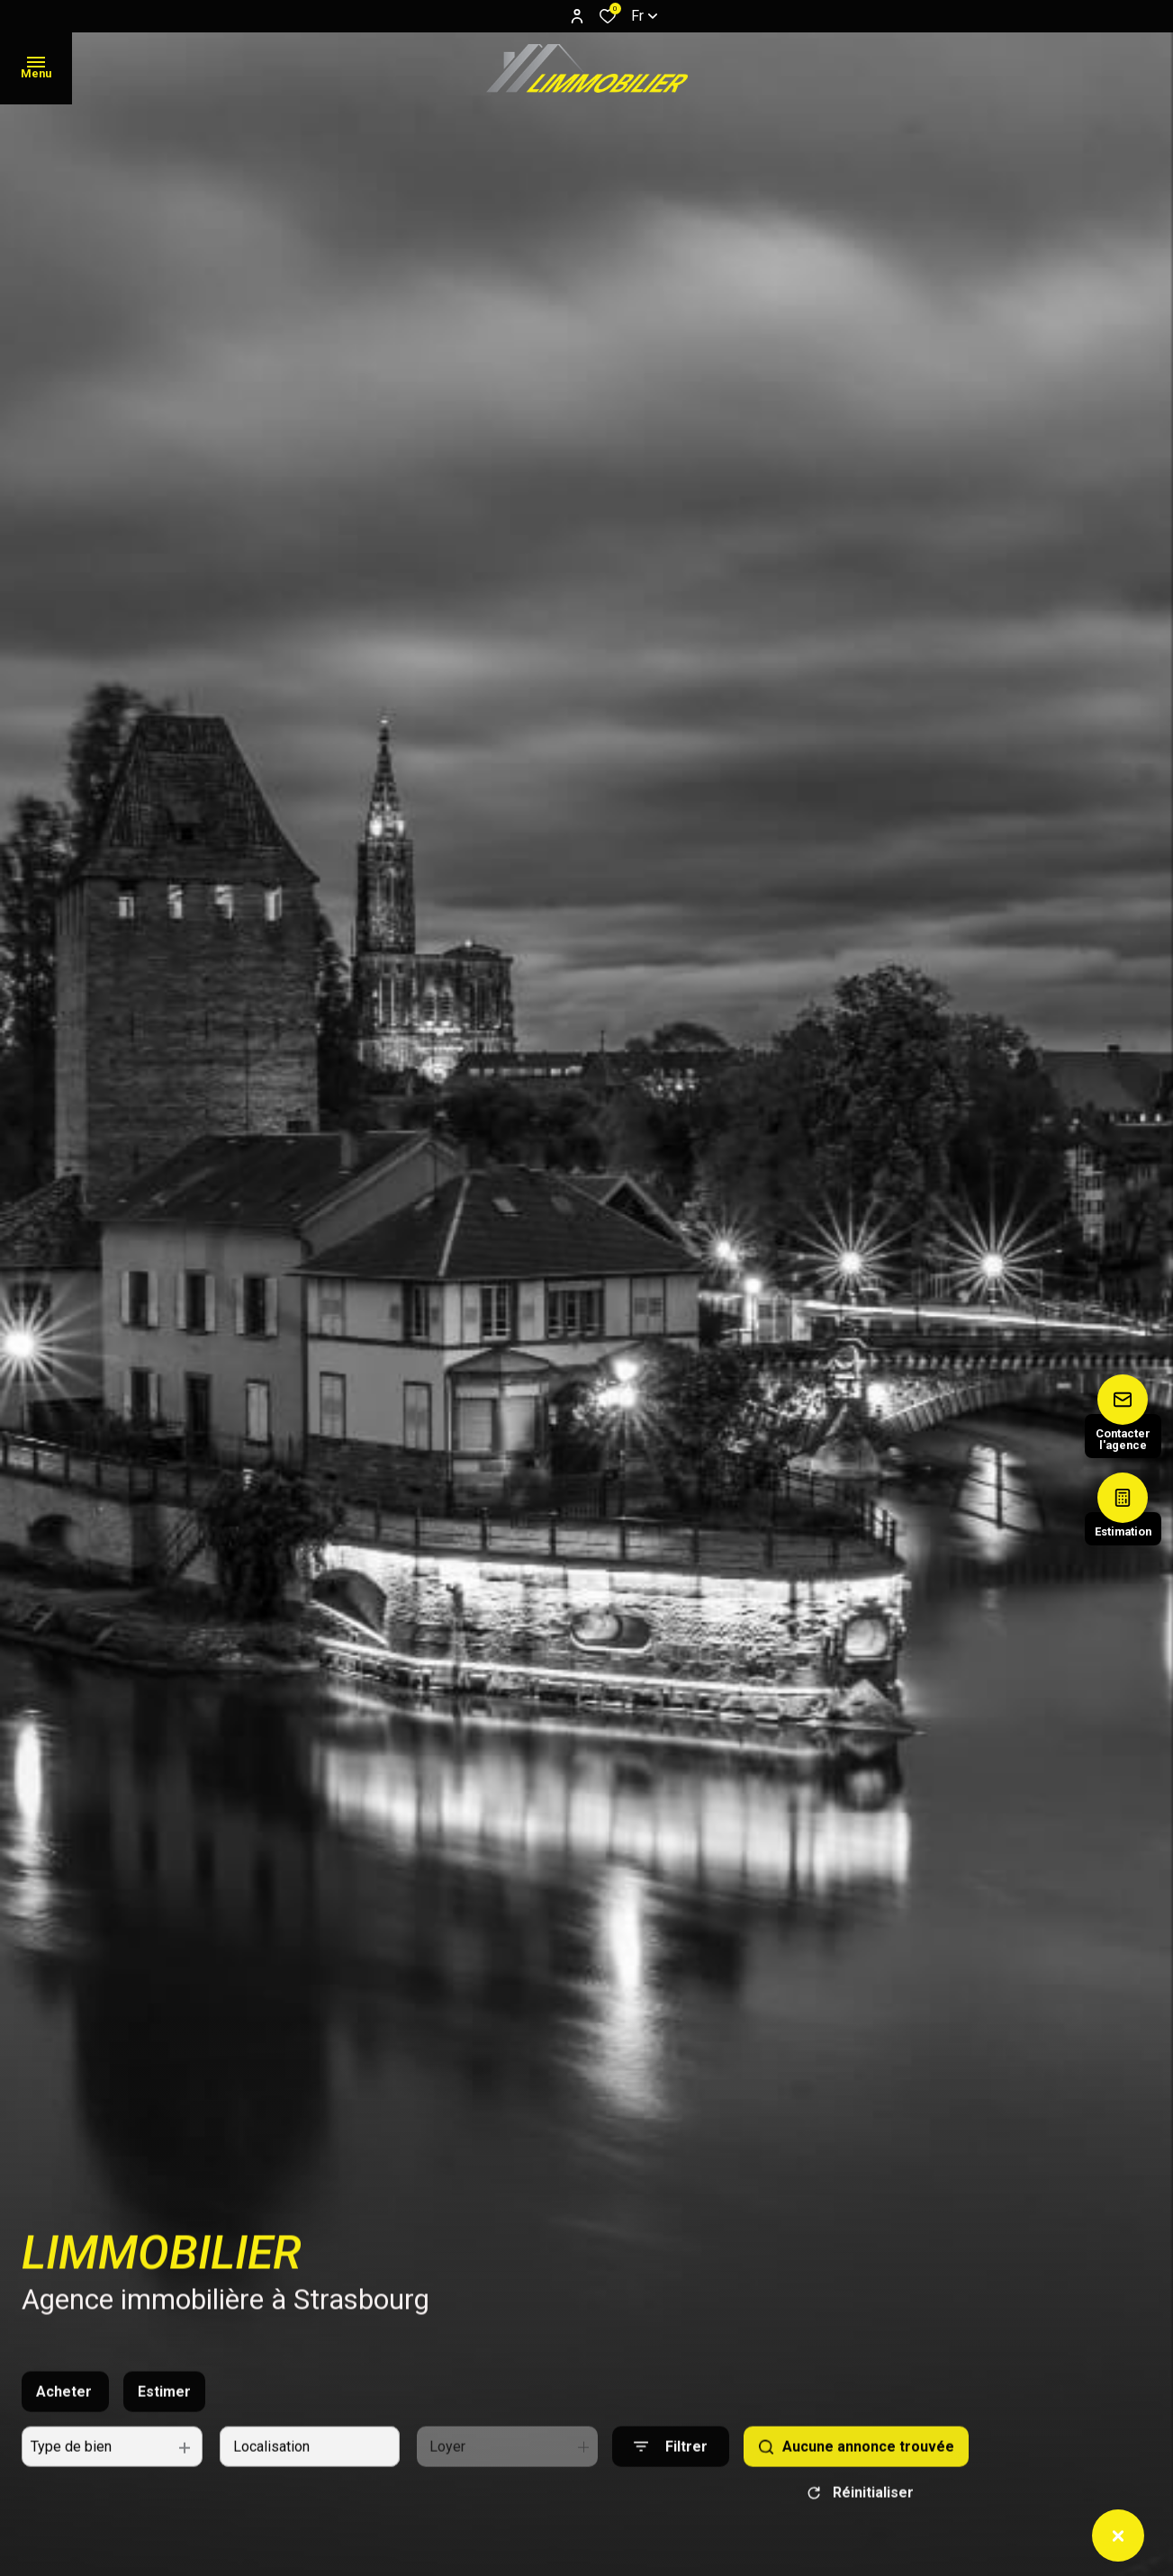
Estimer (164, 2418)
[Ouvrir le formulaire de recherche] (670, 2473)
